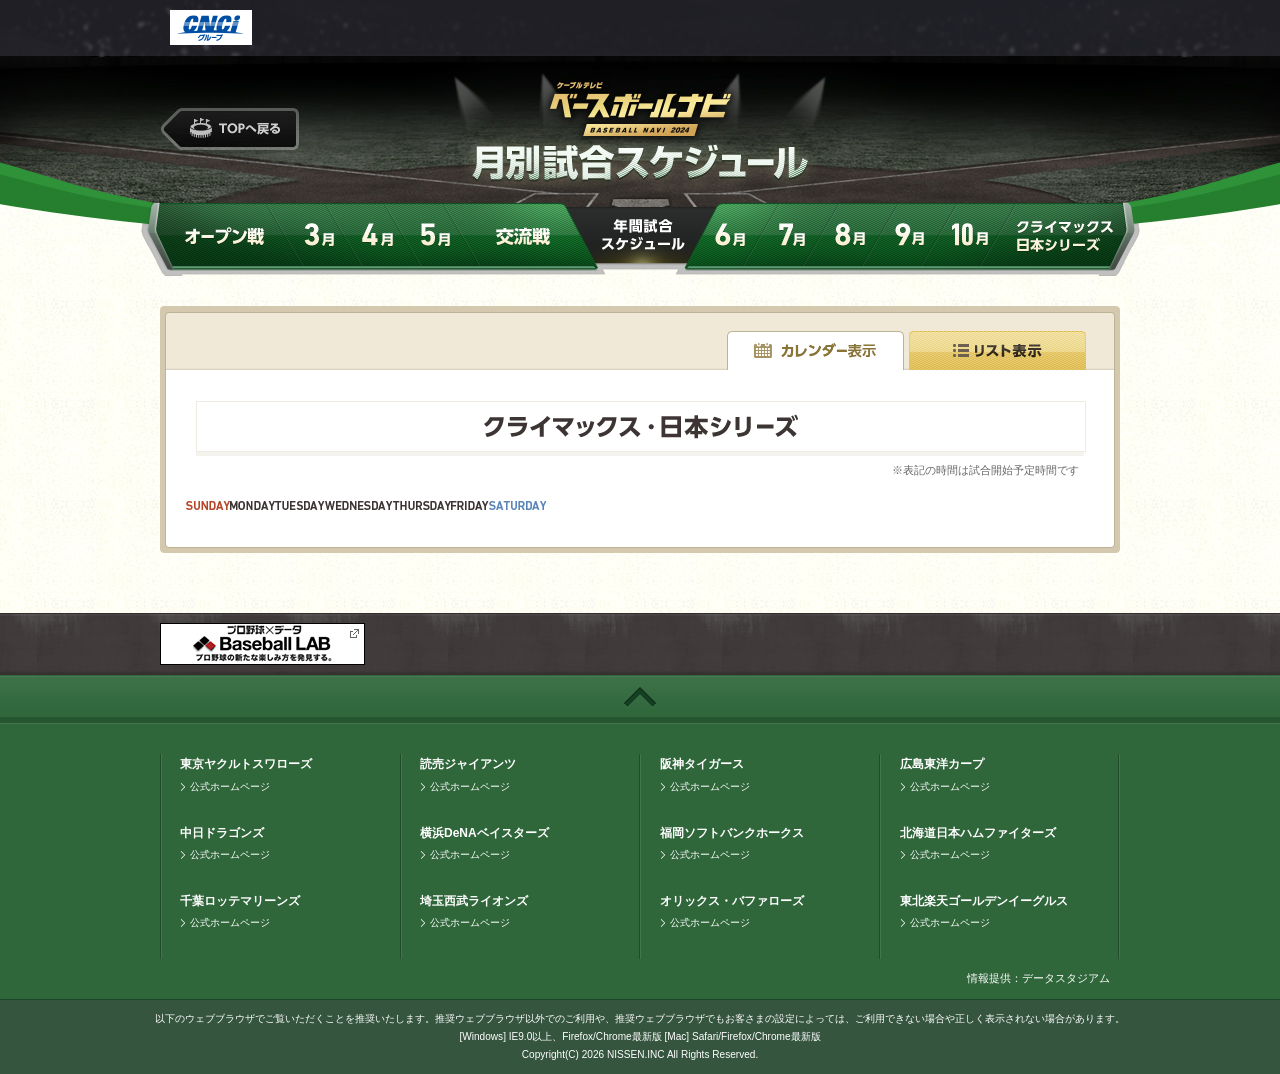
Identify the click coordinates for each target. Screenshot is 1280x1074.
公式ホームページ (230, 786)
